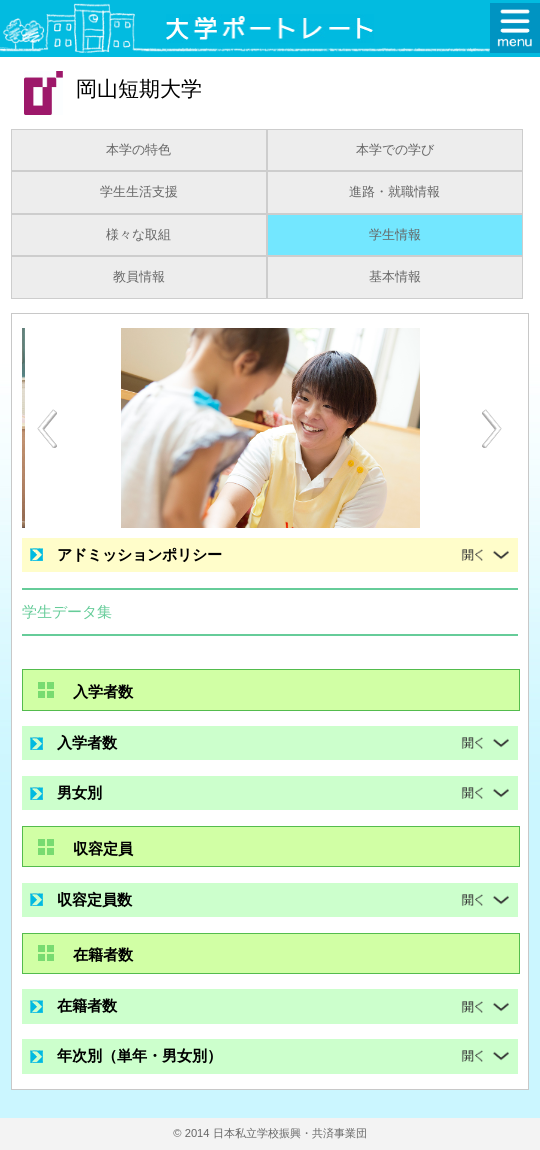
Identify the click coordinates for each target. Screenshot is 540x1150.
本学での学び (395, 150)
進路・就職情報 (394, 192)
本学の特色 (138, 150)
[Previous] (47, 428)
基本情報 (395, 277)
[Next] (493, 429)
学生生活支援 (139, 192)
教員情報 (139, 277)
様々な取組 (138, 235)
